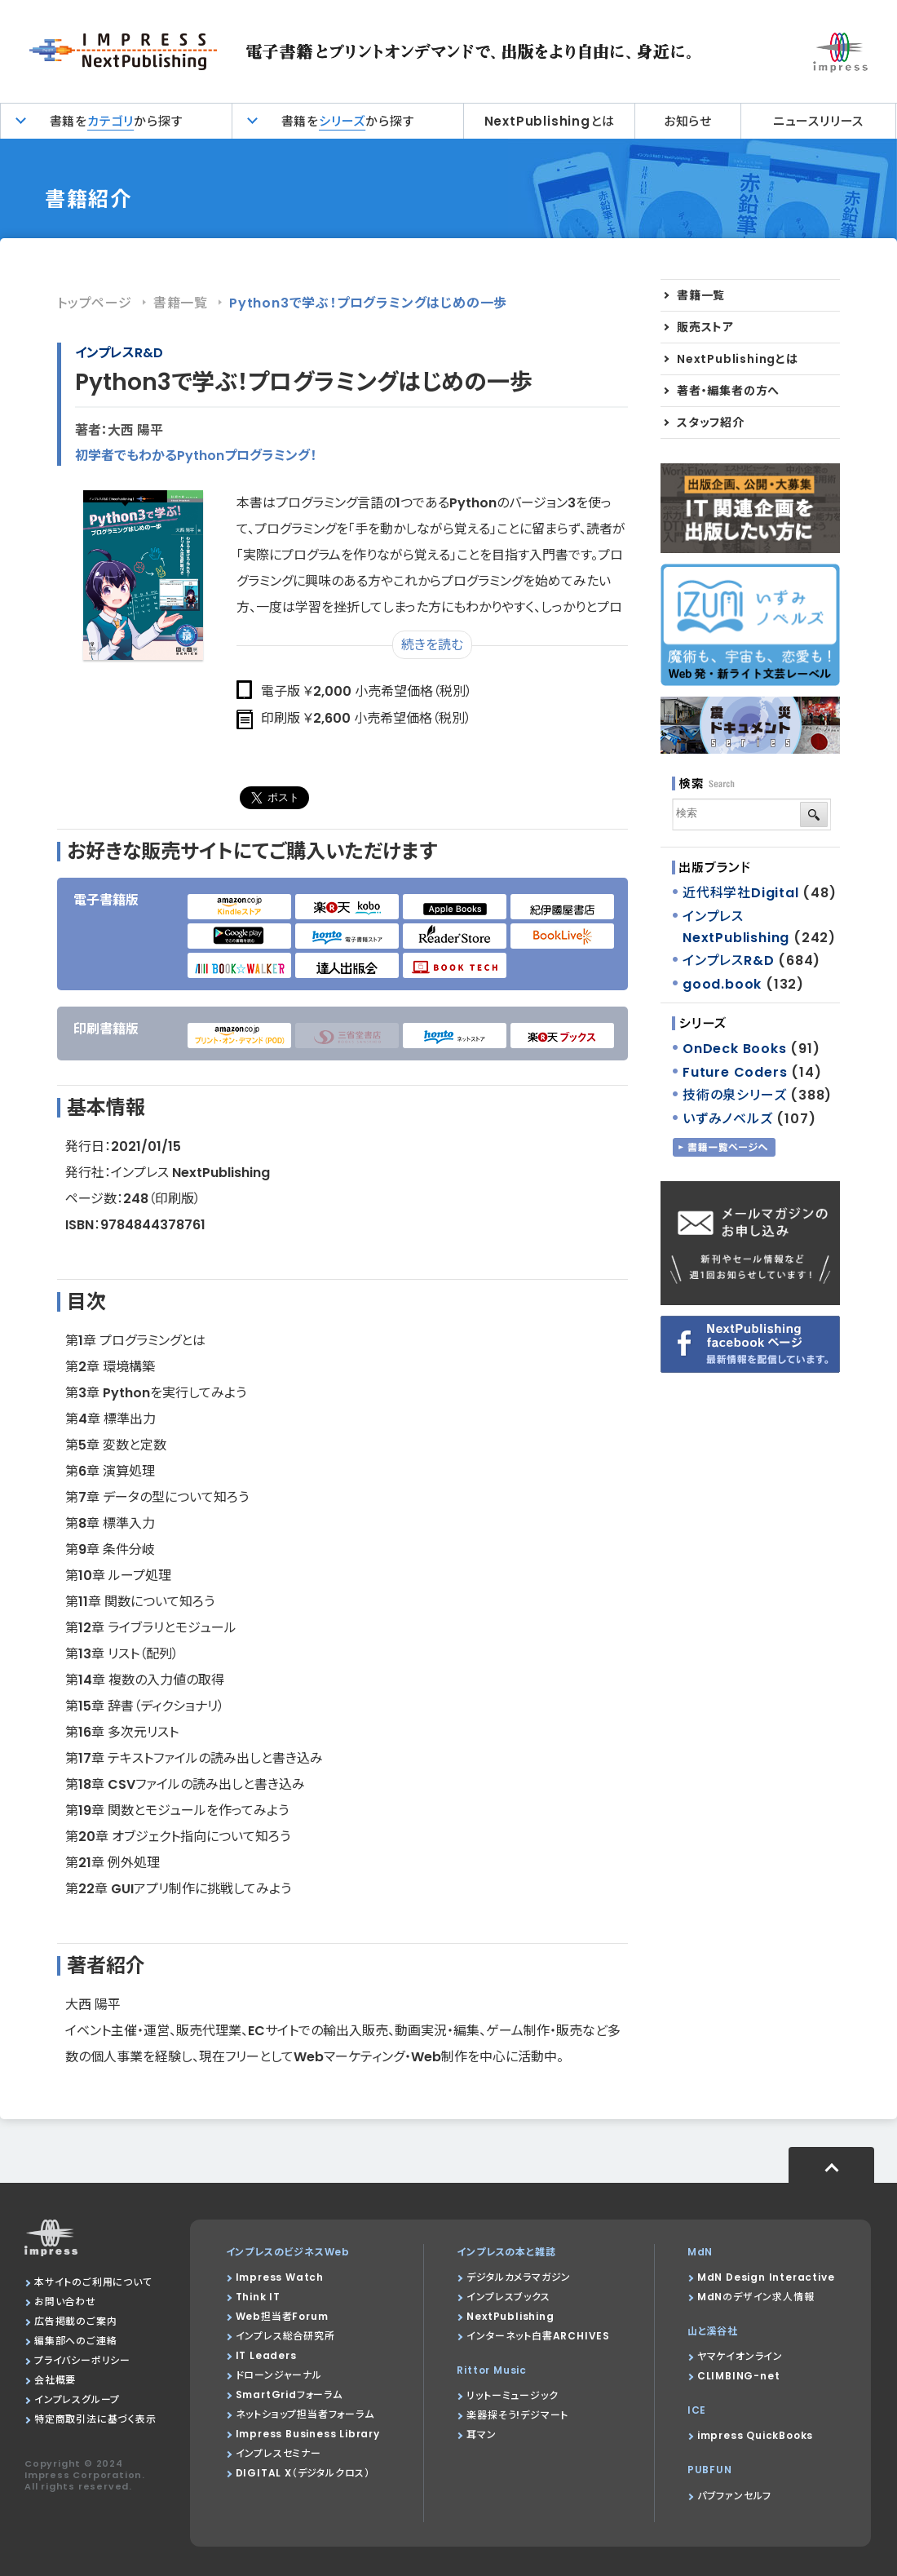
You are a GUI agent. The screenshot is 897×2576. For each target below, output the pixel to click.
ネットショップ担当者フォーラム (305, 2414)
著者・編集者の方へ (728, 390)
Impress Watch (280, 2277)
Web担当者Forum (282, 2316)
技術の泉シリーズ (734, 1095)
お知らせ (688, 121)
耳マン (481, 2434)
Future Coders (735, 1072)
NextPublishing (510, 2316)
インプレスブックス (508, 2297)
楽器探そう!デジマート (517, 2415)
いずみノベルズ (728, 1118)
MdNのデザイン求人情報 (756, 2297)
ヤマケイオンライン (740, 2356)
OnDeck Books (735, 1048)
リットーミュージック (512, 2395)
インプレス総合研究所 (285, 2336)
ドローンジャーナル (279, 2375)
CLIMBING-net (738, 2376)
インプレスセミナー (278, 2453)
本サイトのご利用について (93, 2282)
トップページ (94, 303)
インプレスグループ (77, 2399)
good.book (722, 984)
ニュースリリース (818, 121)
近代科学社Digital (741, 892)
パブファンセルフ (734, 2496)
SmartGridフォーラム (289, 2394)
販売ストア (705, 327)
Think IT (258, 2297)
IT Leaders (266, 2355)
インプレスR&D (119, 352)
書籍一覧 (180, 303)
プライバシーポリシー (82, 2360)
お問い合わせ (65, 2301)
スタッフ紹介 (711, 422)
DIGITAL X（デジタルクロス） (303, 2473)
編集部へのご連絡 (75, 2341)
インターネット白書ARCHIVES (538, 2336)
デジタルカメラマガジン (518, 2277)
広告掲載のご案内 (75, 2321)
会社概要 (55, 2380)
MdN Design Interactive (766, 2277)
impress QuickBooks (755, 2435)
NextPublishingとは (549, 121)
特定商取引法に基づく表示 (95, 2419)
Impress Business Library (308, 2434)
